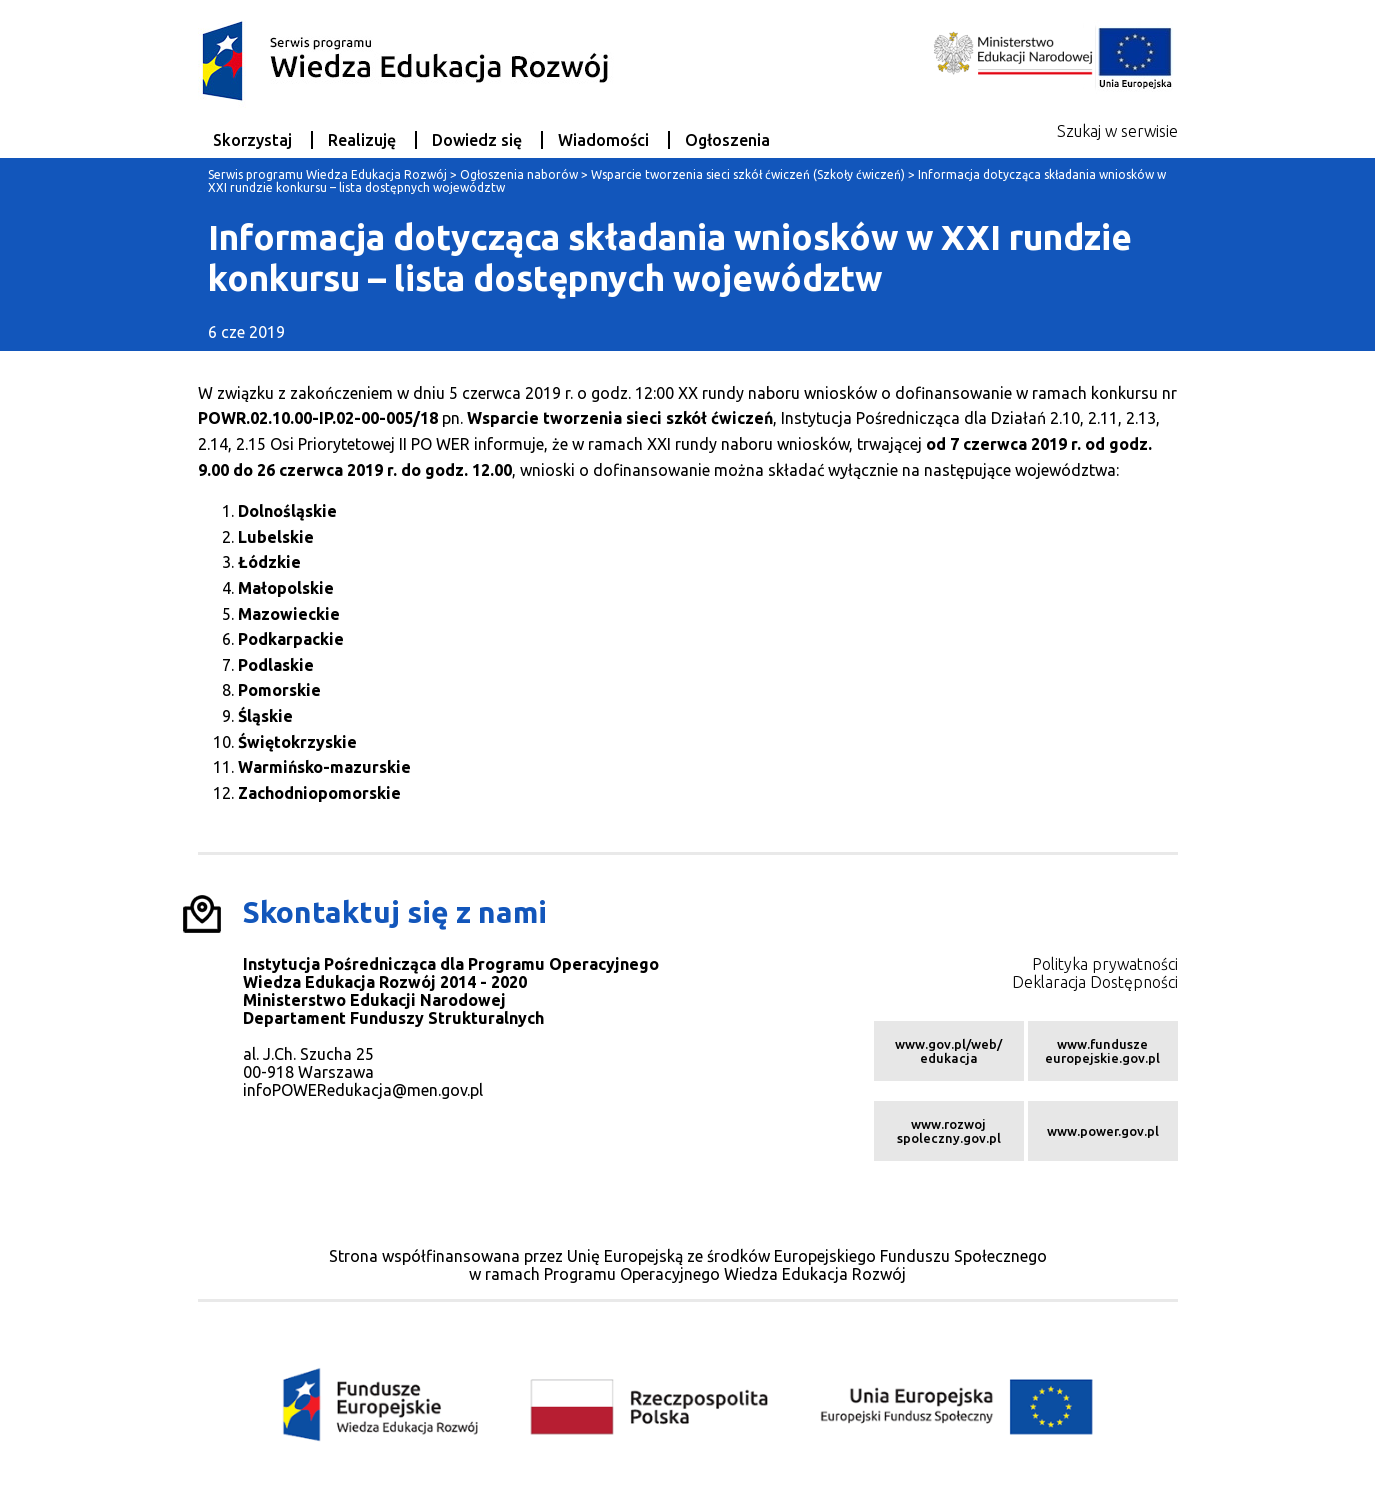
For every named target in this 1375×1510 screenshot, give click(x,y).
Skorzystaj (252, 140)
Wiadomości (603, 140)
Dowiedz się (477, 140)
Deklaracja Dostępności (1095, 982)
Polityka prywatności (1105, 964)
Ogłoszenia (727, 140)
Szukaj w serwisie (1117, 131)
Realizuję (362, 140)
